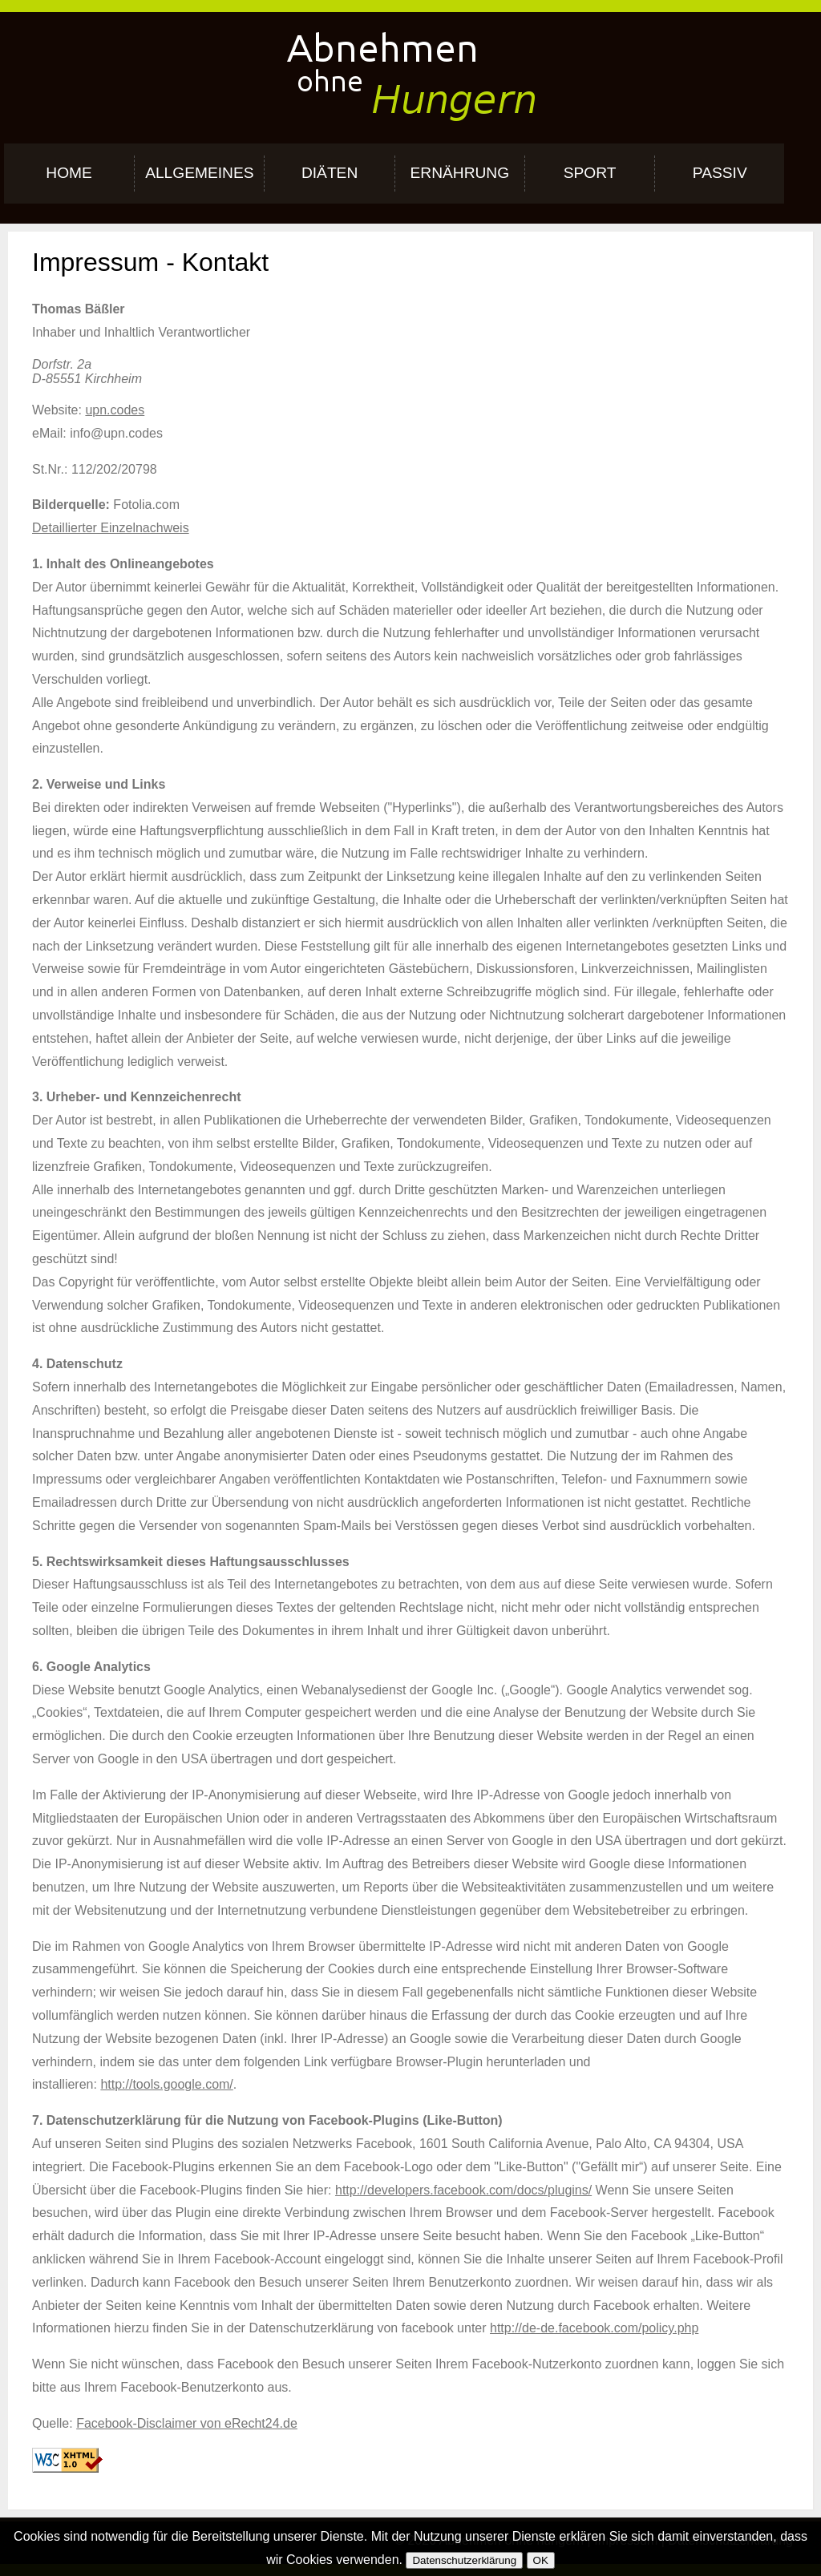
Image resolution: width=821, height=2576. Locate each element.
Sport (590, 172)
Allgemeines (199, 172)
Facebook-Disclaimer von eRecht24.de (186, 2423)
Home (69, 172)
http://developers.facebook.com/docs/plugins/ (463, 2190)
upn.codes (114, 410)
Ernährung (459, 172)
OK (540, 2560)
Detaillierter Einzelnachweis (110, 528)
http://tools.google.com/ (166, 2084)
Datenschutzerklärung (464, 2560)
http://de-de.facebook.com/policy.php (594, 2328)
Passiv (720, 172)
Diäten (329, 172)
